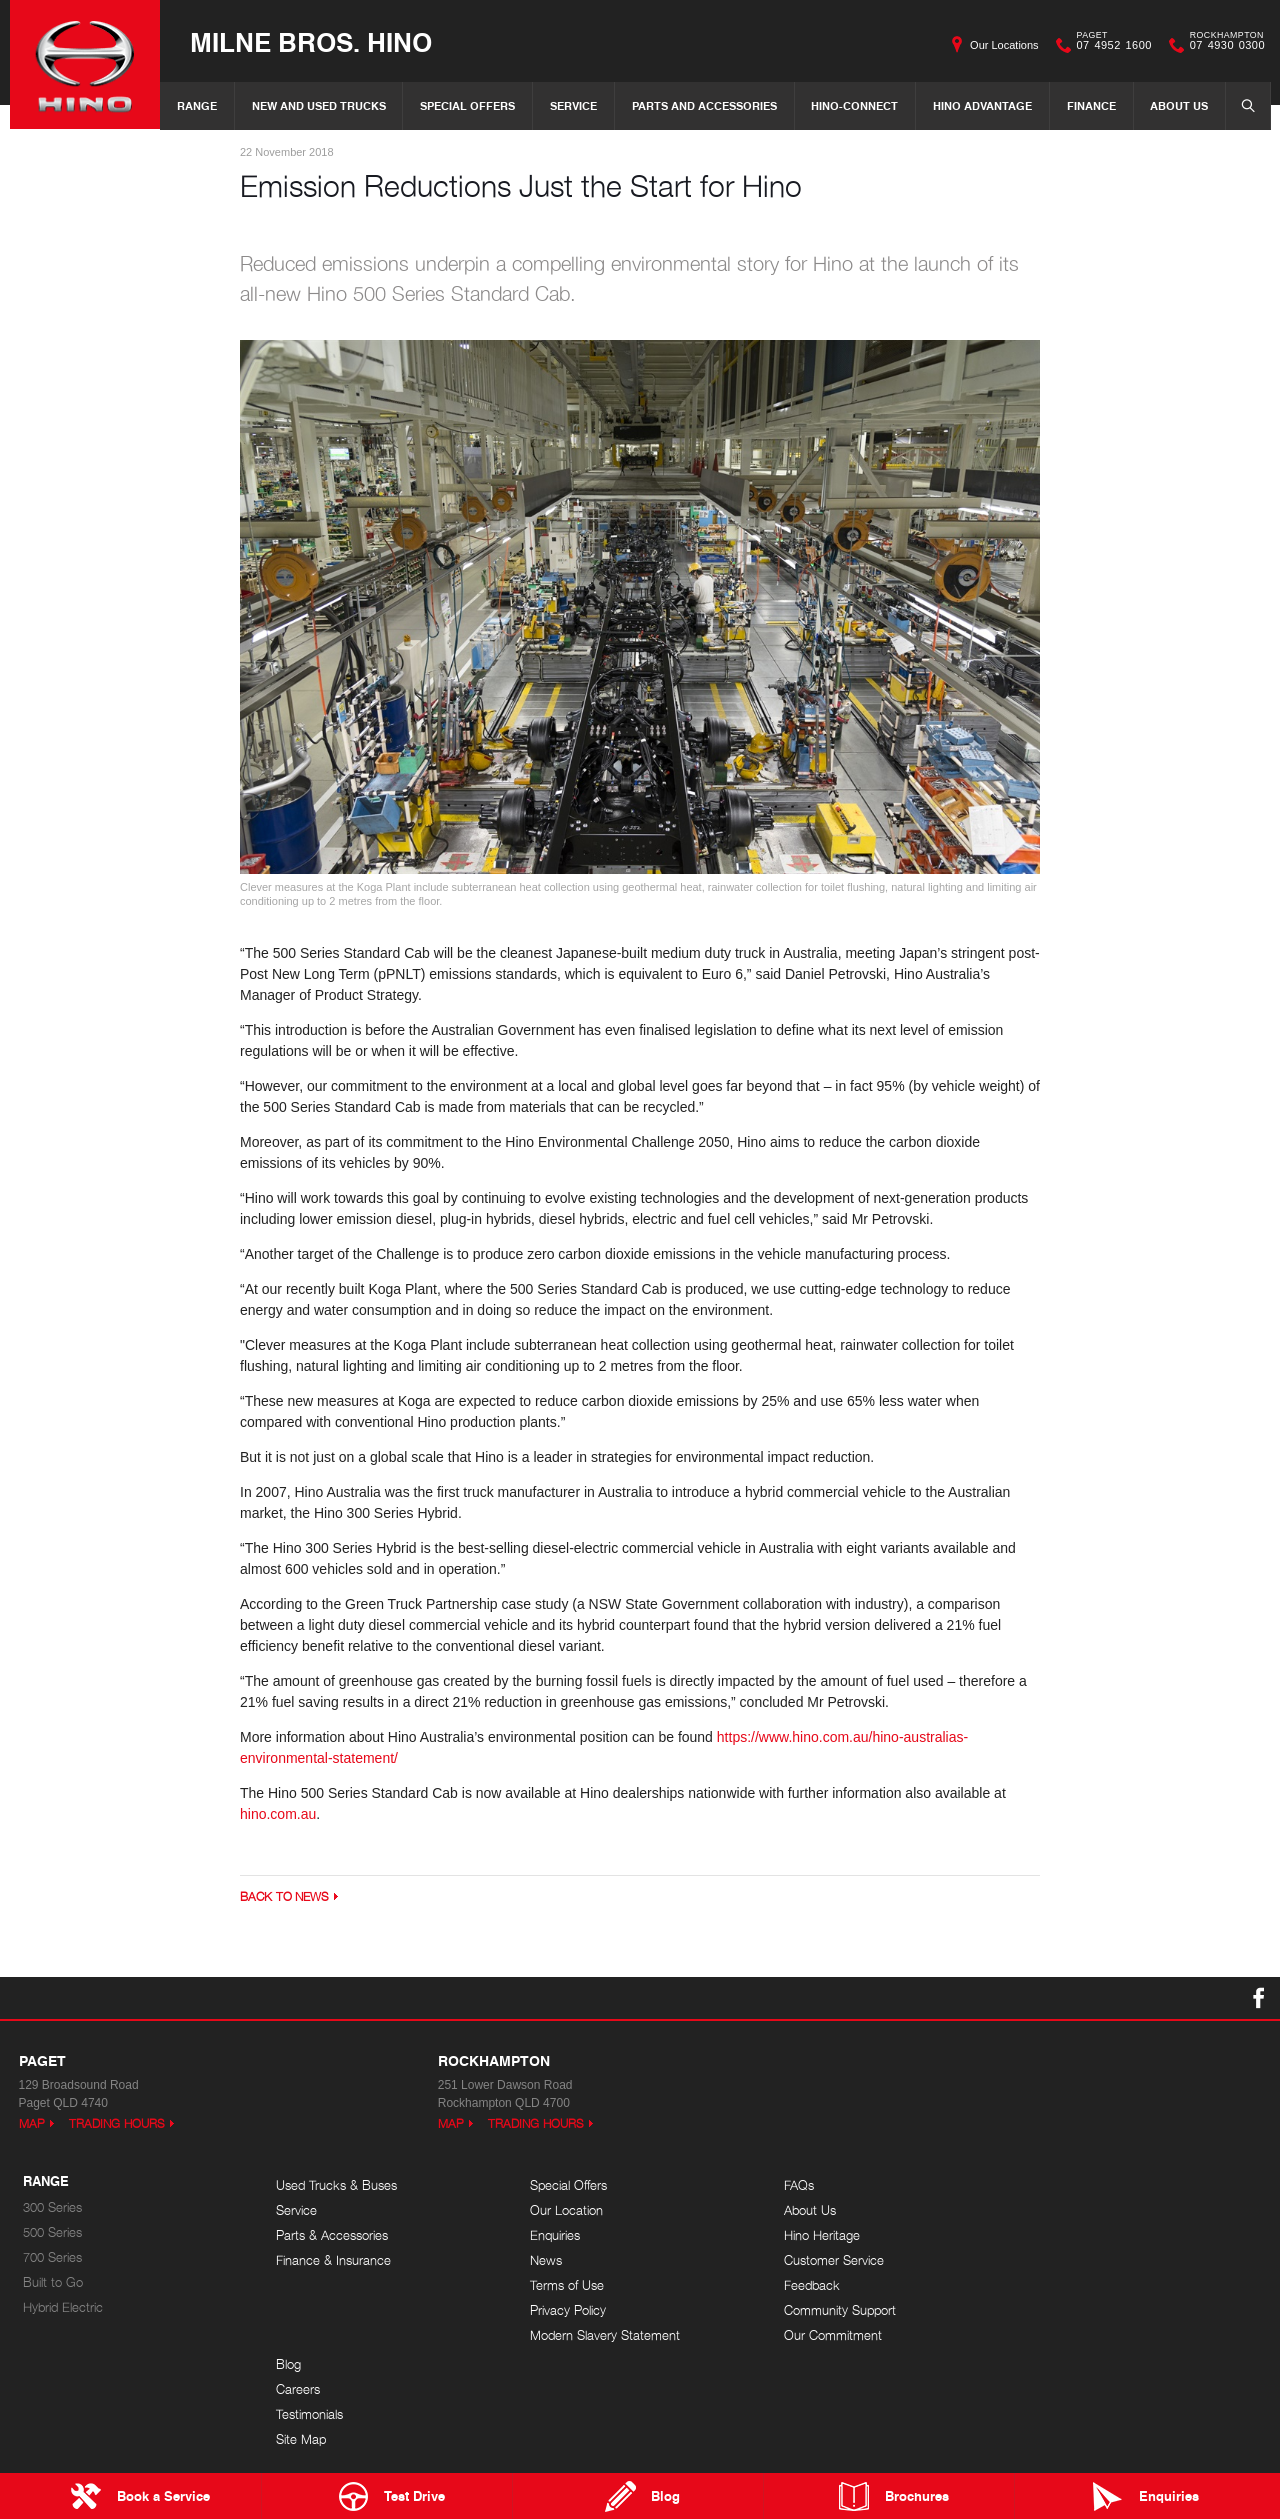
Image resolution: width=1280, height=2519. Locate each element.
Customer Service (831, 2260)
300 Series (52, 2207)
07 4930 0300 (1223, 45)
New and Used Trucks (319, 105)
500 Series (52, 2232)
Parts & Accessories (332, 2235)
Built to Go (53, 2282)
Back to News (284, 1897)
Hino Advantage (982, 105)
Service (573, 105)
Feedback (809, 2285)
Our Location (565, 2210)
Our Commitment (830, 2335)
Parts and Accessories (704, 105)
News (545, 2260)
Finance (1091, 105)
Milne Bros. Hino (311, 41)
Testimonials (1067, 2235)
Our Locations (1004, 45)
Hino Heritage (819, 2235)
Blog (1046, 2185)
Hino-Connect (854, 105)
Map (32, 2123)
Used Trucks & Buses (336, 2185)
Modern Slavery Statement (604, 2335)
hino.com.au (278, 1815)
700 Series (52, 2257)
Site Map (1059, 2260)
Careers (1056, 2210)
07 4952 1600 (1110, 45)
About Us (1179, 105)
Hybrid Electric (63, 2307)
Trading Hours (117, 2123)
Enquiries (554, 2235)
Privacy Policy (567, 2310)
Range (197, 105)
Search (1242, 105)
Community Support (837, 2310)
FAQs (796, 2185)
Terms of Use (566, 2285)
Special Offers (467, 105)
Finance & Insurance (333, 2260)
